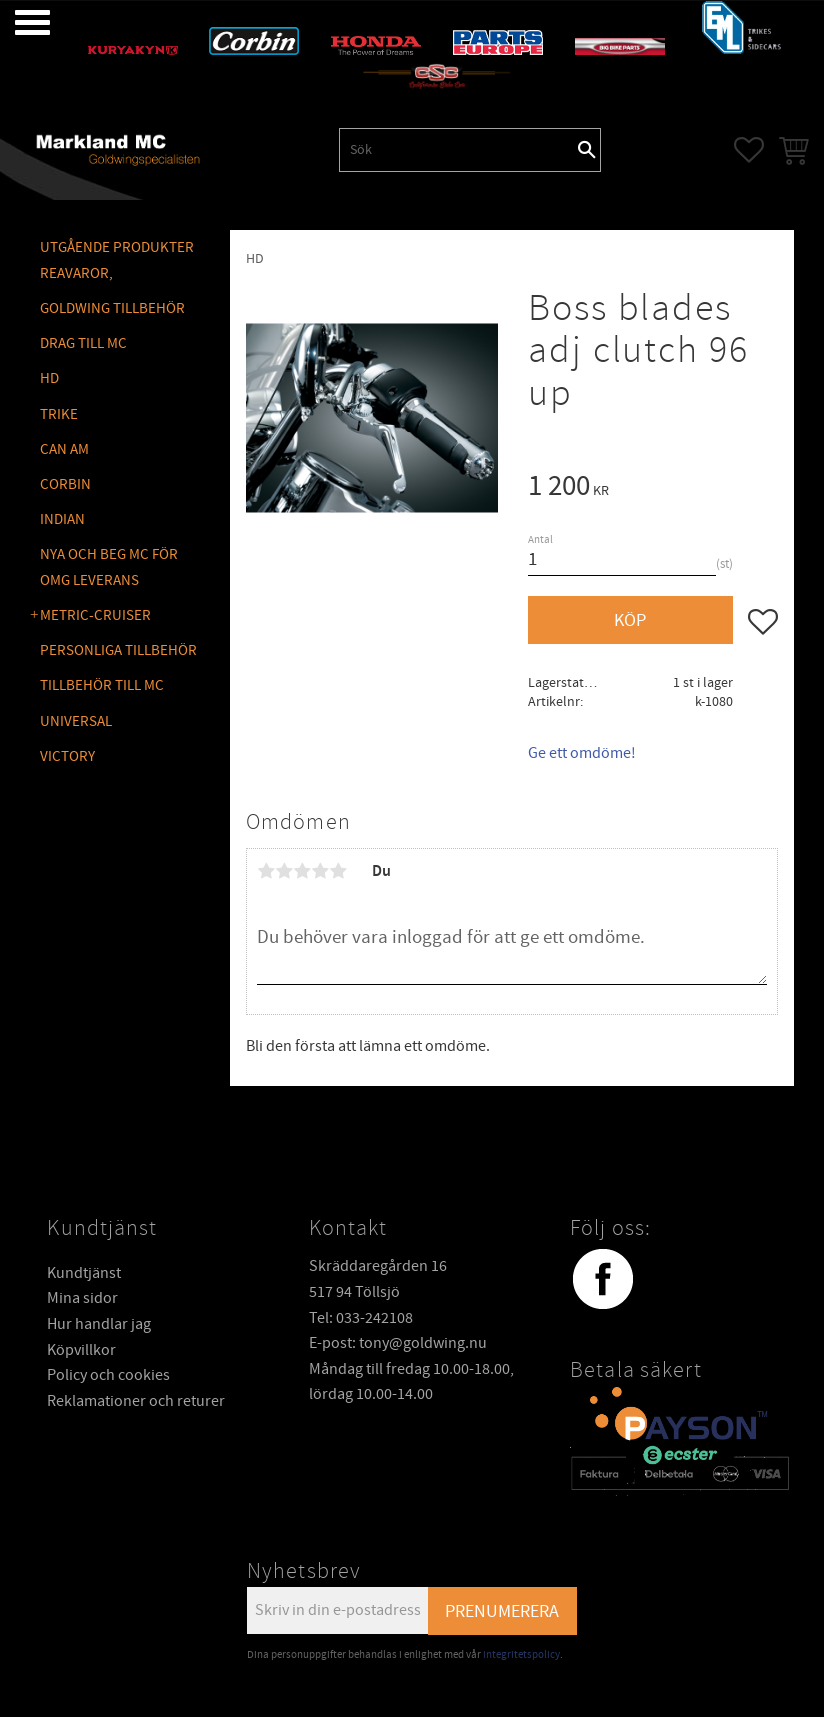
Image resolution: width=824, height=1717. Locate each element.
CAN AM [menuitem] (64, 449)
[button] (17, 22)
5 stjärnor (338, 871)
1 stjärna (266, 871)
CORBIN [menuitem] (65, 484)
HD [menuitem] (49, 378)
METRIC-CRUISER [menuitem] (95, 615)
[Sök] (587, 150)
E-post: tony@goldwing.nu (398, 1343)
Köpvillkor (81, 1350)
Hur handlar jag (99, 1324)
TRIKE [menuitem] (59, 414)
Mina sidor (82, 1298)
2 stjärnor (284, 871)
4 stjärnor (320, 871)
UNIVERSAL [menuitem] (76, 721)
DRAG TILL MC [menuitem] (83, 343)
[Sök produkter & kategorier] (457, 150)
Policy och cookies (108, 1375)
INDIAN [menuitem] (62, 519)
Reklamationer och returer (136, 1401)
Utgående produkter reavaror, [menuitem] (117, 260)
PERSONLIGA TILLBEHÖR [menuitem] (118, 650)
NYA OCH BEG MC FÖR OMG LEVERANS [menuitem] (109, 567)
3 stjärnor (302, 871)
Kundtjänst (84, 1273)
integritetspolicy (521, 1654)
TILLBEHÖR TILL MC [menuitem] (102, 685)
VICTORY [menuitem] (67, 756)
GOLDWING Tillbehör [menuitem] (112, 308)
